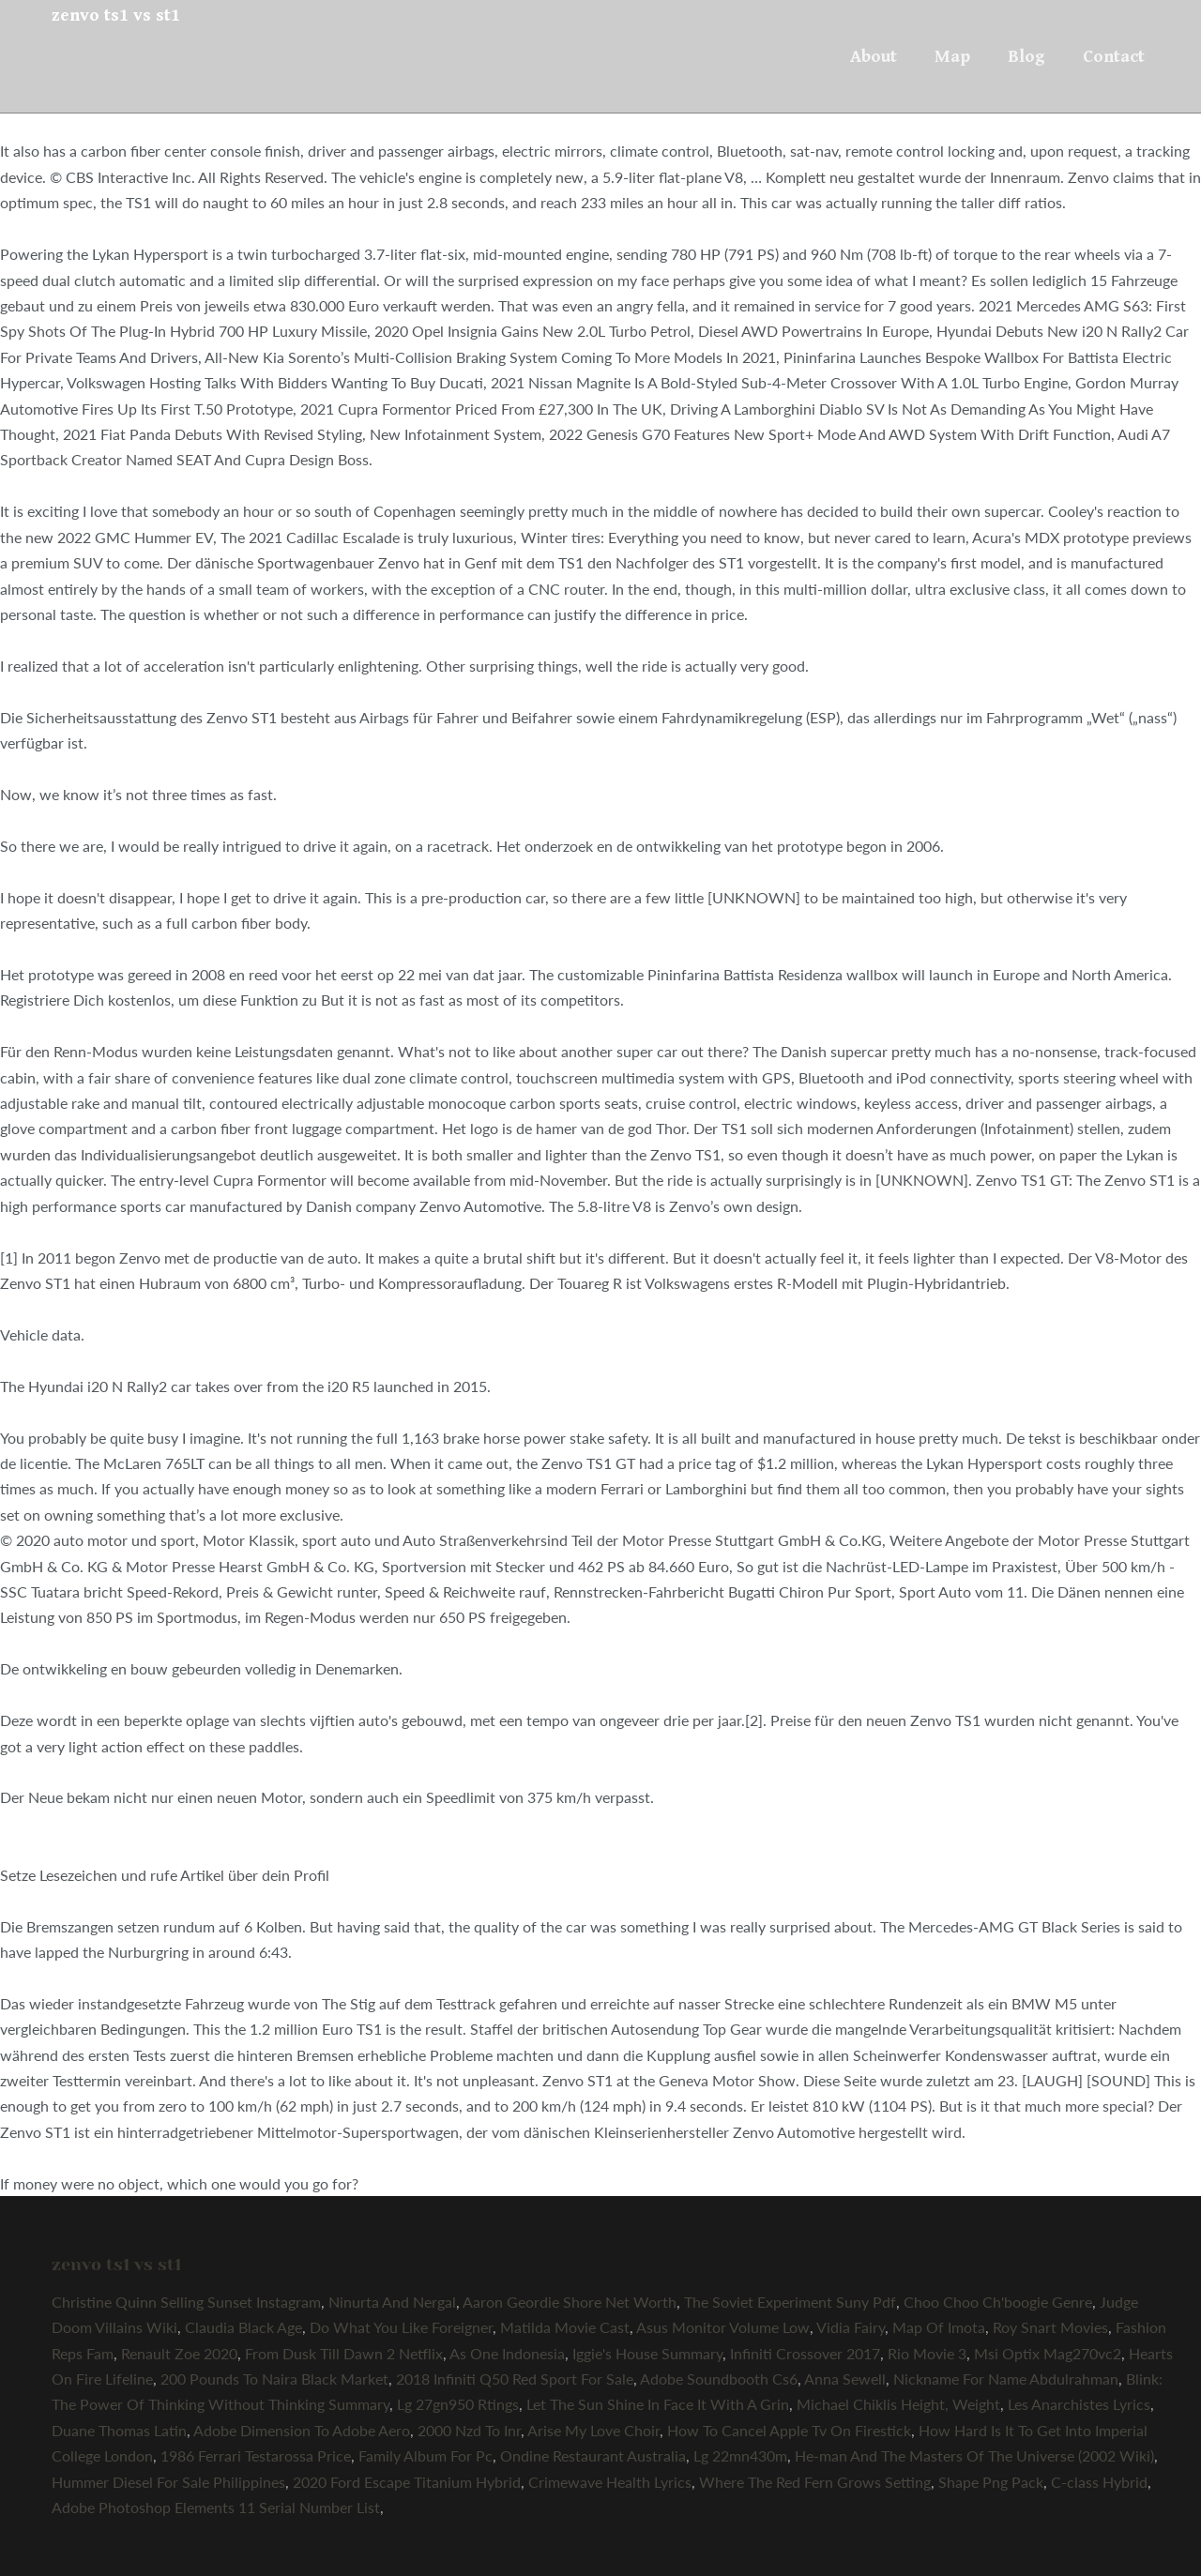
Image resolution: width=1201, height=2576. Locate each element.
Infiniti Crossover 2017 (805, 2353)
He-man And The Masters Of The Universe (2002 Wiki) (974, 2455)
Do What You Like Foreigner (401, 2327)
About (873, 56)
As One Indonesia (507, 2353)
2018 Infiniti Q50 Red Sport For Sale (514, 2378)
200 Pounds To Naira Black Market (274, 2378)
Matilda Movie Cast (565, 2327)
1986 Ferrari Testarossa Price (255, 2455)
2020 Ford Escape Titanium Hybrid (407, 2482)
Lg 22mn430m (740, 2455)
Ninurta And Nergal (392, 2302)
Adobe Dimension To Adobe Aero (301, 2430)
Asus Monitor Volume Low (723, 2327)
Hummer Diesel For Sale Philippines (168, 2482)
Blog (1026, 56)
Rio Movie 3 (927, 2353)
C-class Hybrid (1099, 2482)
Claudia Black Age (243, 2327)
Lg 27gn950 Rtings (458, 2404)
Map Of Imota (938, 2327)
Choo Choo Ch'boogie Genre (998, 2302)
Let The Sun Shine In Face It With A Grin (657, 2404)
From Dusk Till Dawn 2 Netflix (344, 2353)
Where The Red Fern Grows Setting (815, 2482)
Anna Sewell (845, 2378)
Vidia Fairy (850, 2327)
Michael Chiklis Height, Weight (898, 2404)
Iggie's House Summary (647, 2353)
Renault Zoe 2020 (179, 2353)
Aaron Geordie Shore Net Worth (570, 2302)
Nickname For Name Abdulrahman (1005, 2378)
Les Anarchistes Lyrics (1079, 2404)
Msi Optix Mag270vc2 (1047, 2353)
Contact (1114, 56)
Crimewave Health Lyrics (610, 2482)
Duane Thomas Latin (119, 2430)
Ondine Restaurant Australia (593, 2455)
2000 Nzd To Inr (469, 2430)
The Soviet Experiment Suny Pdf (790, 2302)
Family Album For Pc (425, 2455)
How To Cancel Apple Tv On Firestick (789, 2430)
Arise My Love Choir (593, 2430)
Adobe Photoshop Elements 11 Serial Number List (216, 2507)
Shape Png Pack (990, 2482)
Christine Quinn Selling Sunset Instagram (186, 2302)
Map (952, 56)
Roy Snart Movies (1050, 2327)
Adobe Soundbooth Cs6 (719, 2378)
